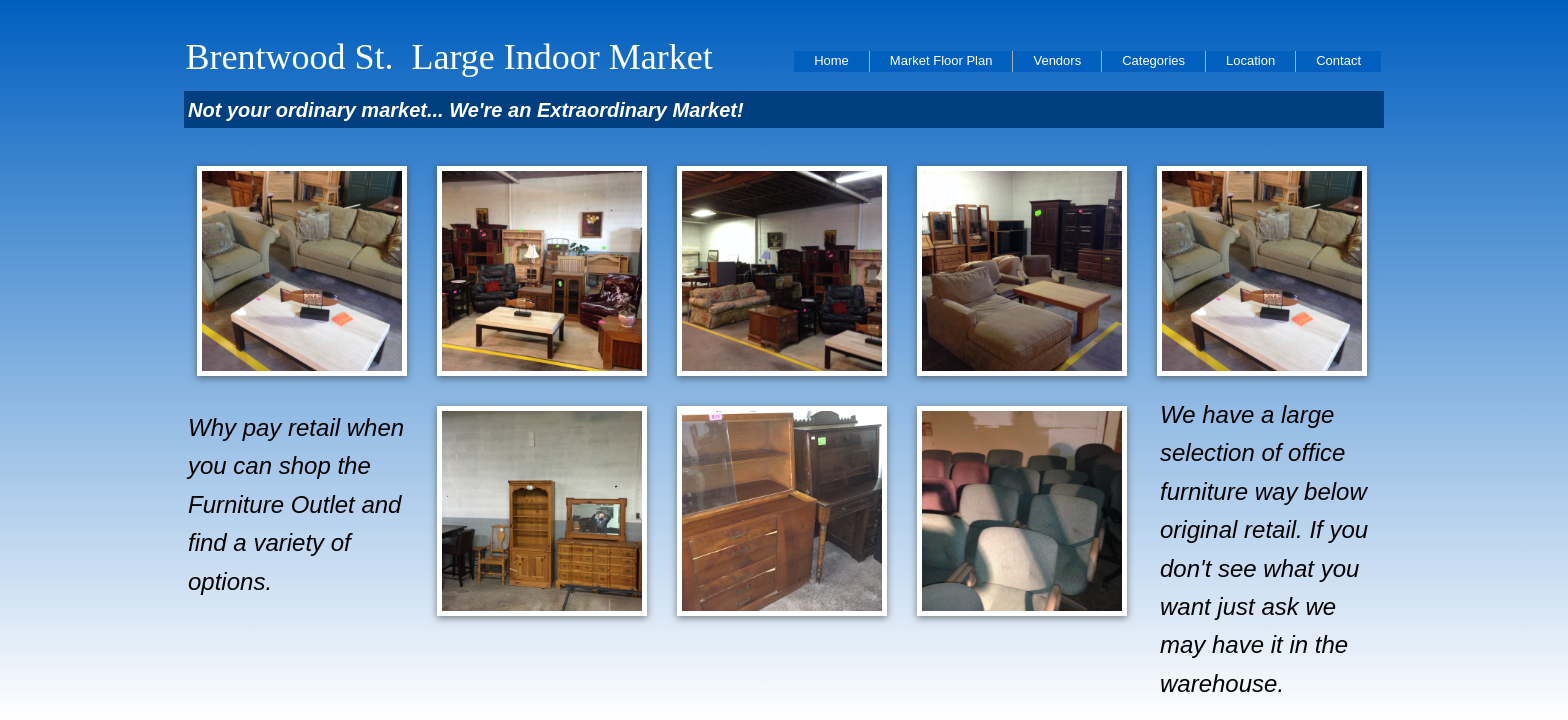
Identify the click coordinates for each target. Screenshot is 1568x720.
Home (831, 60)
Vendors (1057, 60)
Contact (1338, 60)
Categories (1153, 60)
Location (1250, 60)
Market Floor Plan (941, 60)
